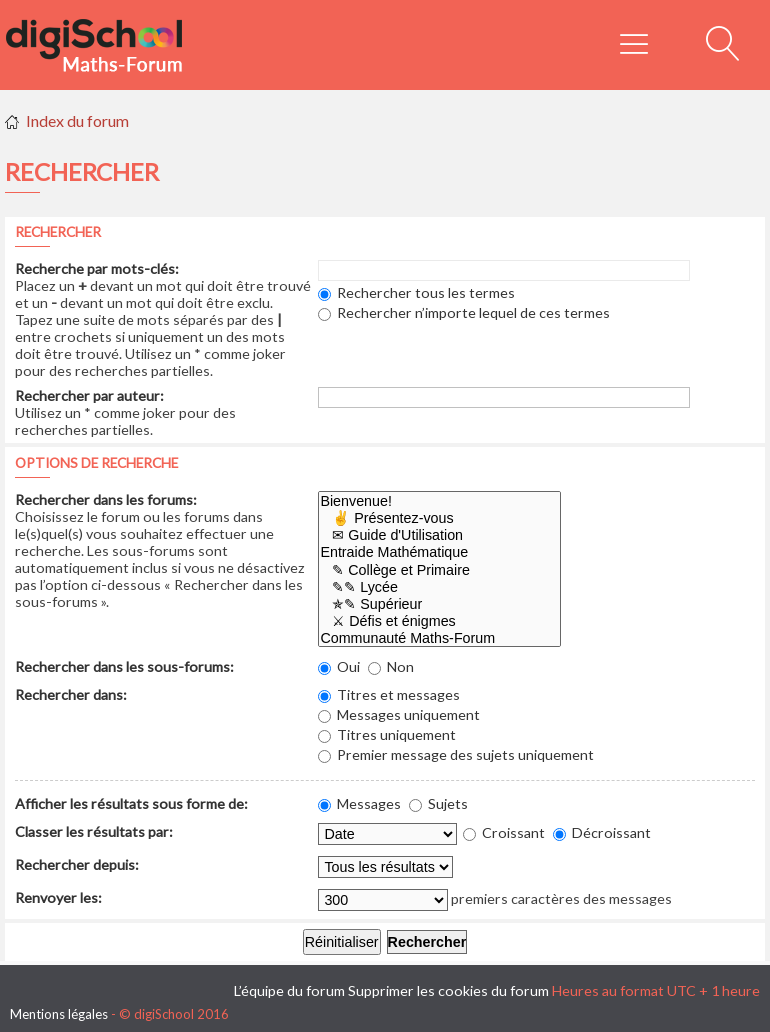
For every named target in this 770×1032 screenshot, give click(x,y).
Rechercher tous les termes (416, 292)
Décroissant (602, 832)
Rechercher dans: (71, 694)
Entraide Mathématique (439, 552)
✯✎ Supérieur (439, 604)
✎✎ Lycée (439, 587)
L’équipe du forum (289, 990)
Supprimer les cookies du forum (448, 990)
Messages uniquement (399, 714)
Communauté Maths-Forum (439, 638)
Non (391, 666)
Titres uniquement (387, 734)
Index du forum (77, 120)
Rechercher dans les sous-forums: (124, 666)
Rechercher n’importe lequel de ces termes (464, 312)
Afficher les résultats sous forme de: (131, 803)
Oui (339, 666)
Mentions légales (59, 1014)
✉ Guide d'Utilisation (439, 535)
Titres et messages (389, 694)
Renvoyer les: (58, 897)
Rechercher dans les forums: (106, 499)
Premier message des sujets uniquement (456, 754)
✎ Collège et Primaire (439, 570)
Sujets (438, 803)
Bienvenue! (439, 501)
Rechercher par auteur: (89, 395)
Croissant (504, 832)
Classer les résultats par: (94, 831)
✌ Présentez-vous (439, 518)
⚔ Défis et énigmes (439, 621)
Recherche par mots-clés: (97, 268)
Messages (359, 803)
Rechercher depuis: (77, 864)
